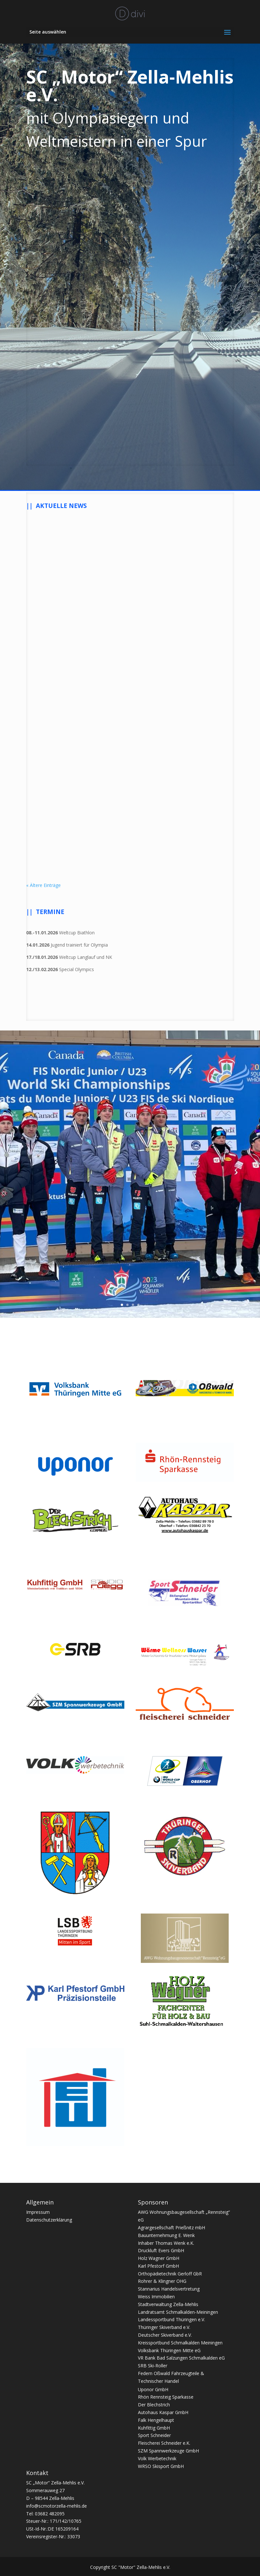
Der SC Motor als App (62, 593)
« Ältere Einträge (43, 885)
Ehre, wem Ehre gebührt (176, 593)
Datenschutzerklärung (49, 2220)
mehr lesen (44, 674)
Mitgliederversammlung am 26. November (71, 777)
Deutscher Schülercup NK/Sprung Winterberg (174, 777)
